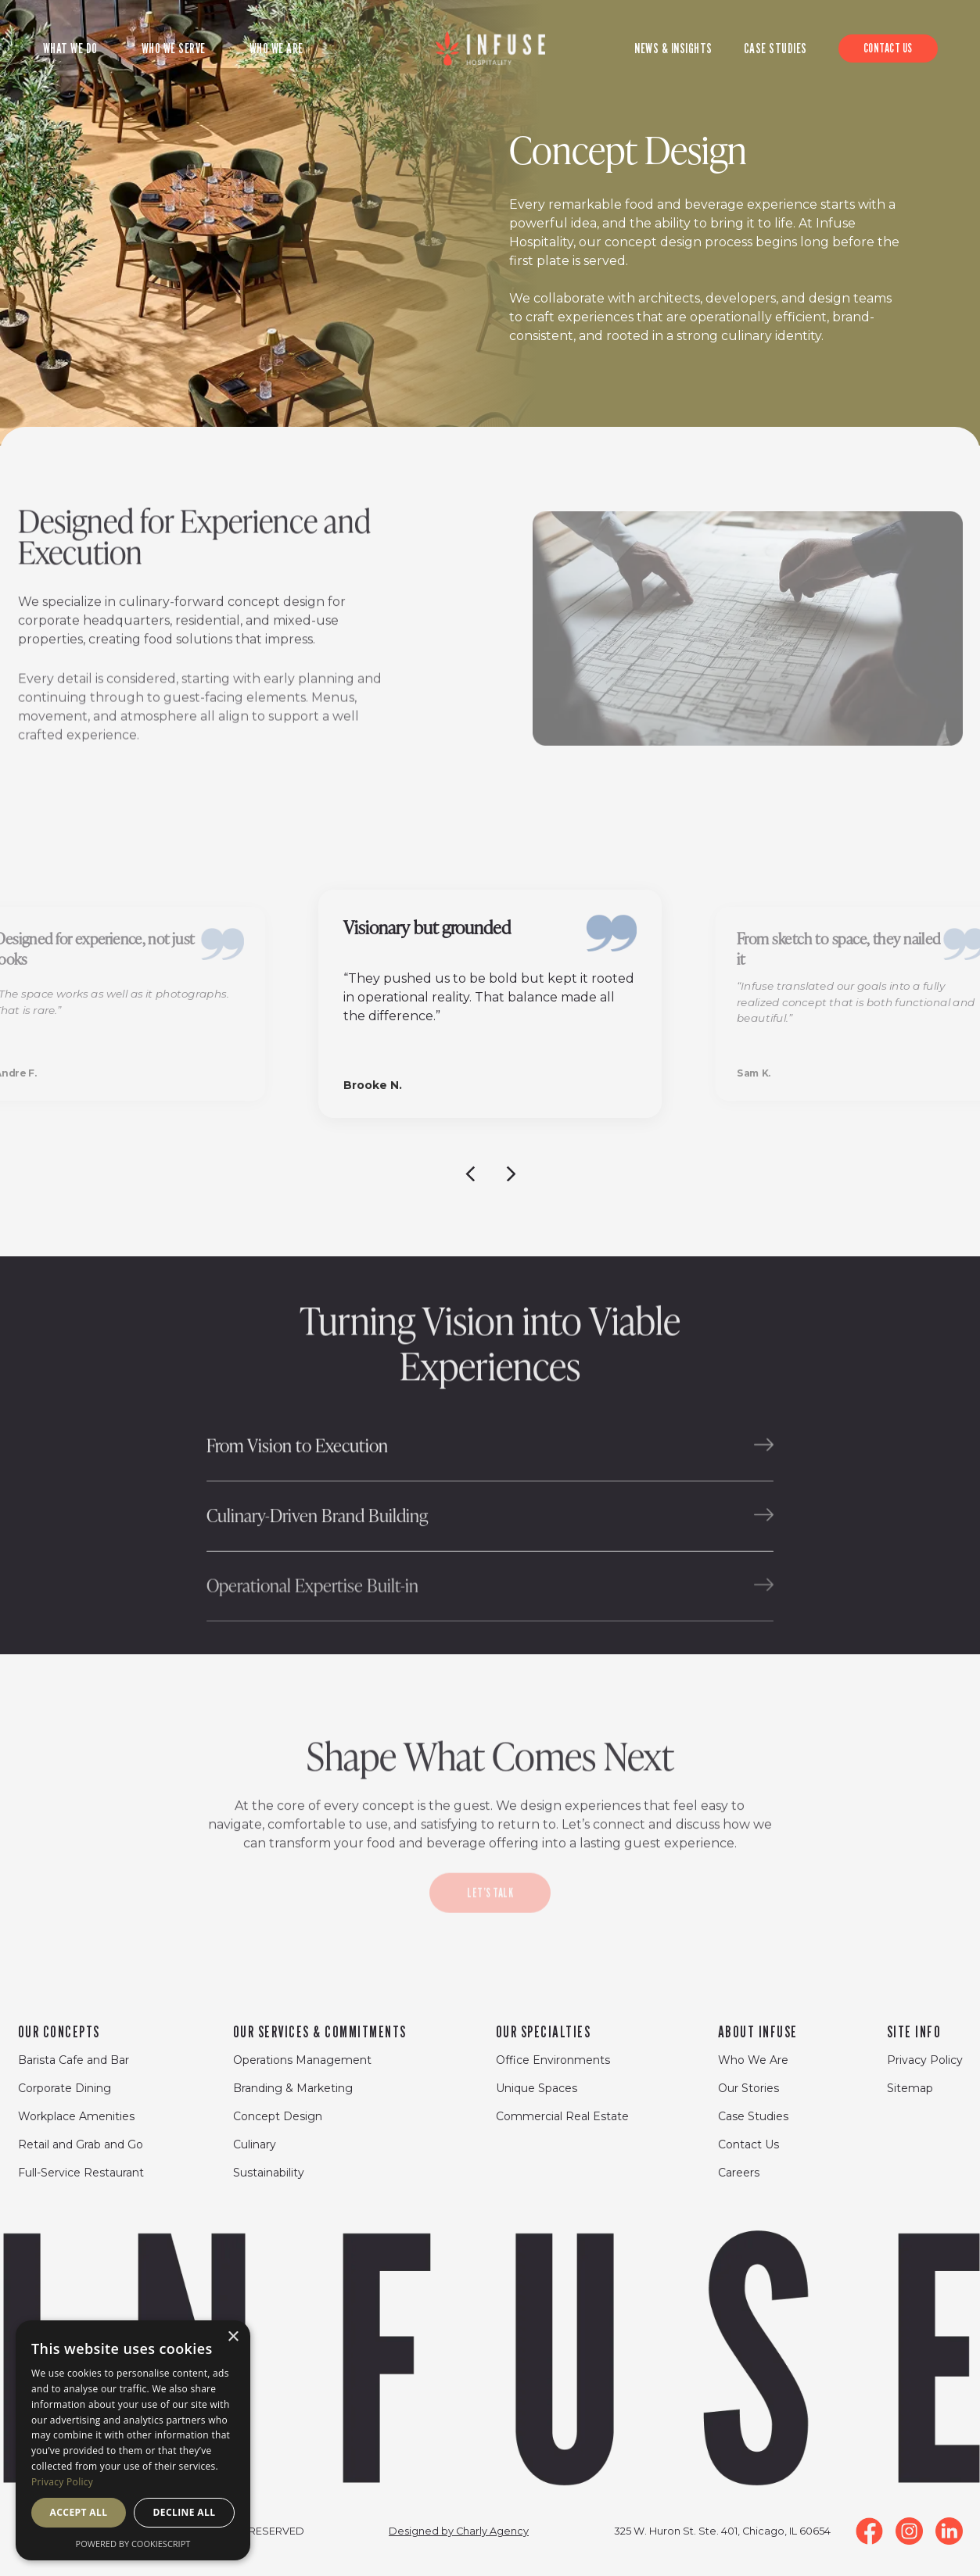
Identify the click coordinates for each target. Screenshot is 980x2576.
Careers (738, 2173)
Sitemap (910, 2088)
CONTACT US (888, 48)
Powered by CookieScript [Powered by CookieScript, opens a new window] (133, 2543)
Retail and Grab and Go (80, 2144)
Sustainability (268, 2173)
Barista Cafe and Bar (73, 2060)
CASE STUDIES (775, 48)
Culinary (254, 2144)
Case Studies (753, 2116)
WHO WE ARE (276, 48)
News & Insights (673, 48)
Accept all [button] (79, 2512)
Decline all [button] (184, 2512)
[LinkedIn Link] (949, 2531)
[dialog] (133, 2440)
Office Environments (553, 2060)
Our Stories (748, 2088)
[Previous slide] (470, 1173)
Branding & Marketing (293, 2088)
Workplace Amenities (76, 2116)
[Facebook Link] (869, 2531)
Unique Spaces (536, 2088)
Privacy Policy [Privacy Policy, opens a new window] (62, 2481)
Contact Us (748, 2144)
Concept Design (277, 2116)
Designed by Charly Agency (459, 2531)
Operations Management (302, 2060)
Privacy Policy (925, 2060)
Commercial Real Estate (562, 2116)
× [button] (233, 2337)
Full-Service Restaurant (81, 2173)
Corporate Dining (64, 2088)
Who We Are (753, 2060)
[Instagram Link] (909, 2531)
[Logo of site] (490, 48)
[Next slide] (510, 1173)
